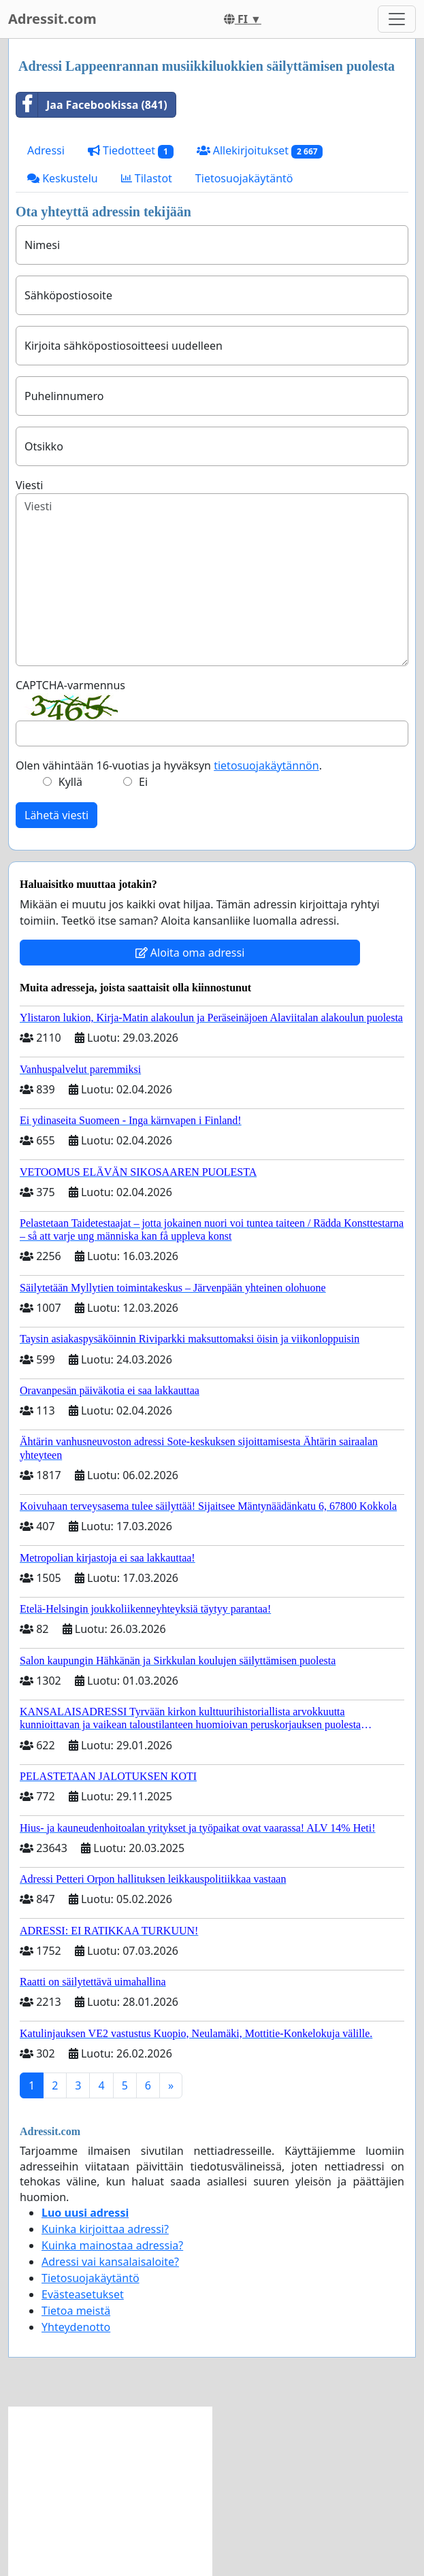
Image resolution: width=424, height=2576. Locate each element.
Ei (143, 781)
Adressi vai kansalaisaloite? (110, 2261)
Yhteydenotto (76, 2326)
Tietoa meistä (76, 2310)
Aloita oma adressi (190, 952)
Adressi (46, 150)
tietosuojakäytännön (266, 765)
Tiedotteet (131, 151)
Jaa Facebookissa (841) (91, 105)
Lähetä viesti (56, 815)
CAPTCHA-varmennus (70, 685)
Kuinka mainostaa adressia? (112, 2245)
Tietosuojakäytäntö (244, 178)
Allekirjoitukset (260, 151)
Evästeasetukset (83, 2294)
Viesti (29, 485)
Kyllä (70, 781)
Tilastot (146, 178)
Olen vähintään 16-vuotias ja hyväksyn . (169, 765)
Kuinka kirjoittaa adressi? (105, 2229)
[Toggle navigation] (397, 19)
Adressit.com (52, 19)
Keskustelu (62, 178)
